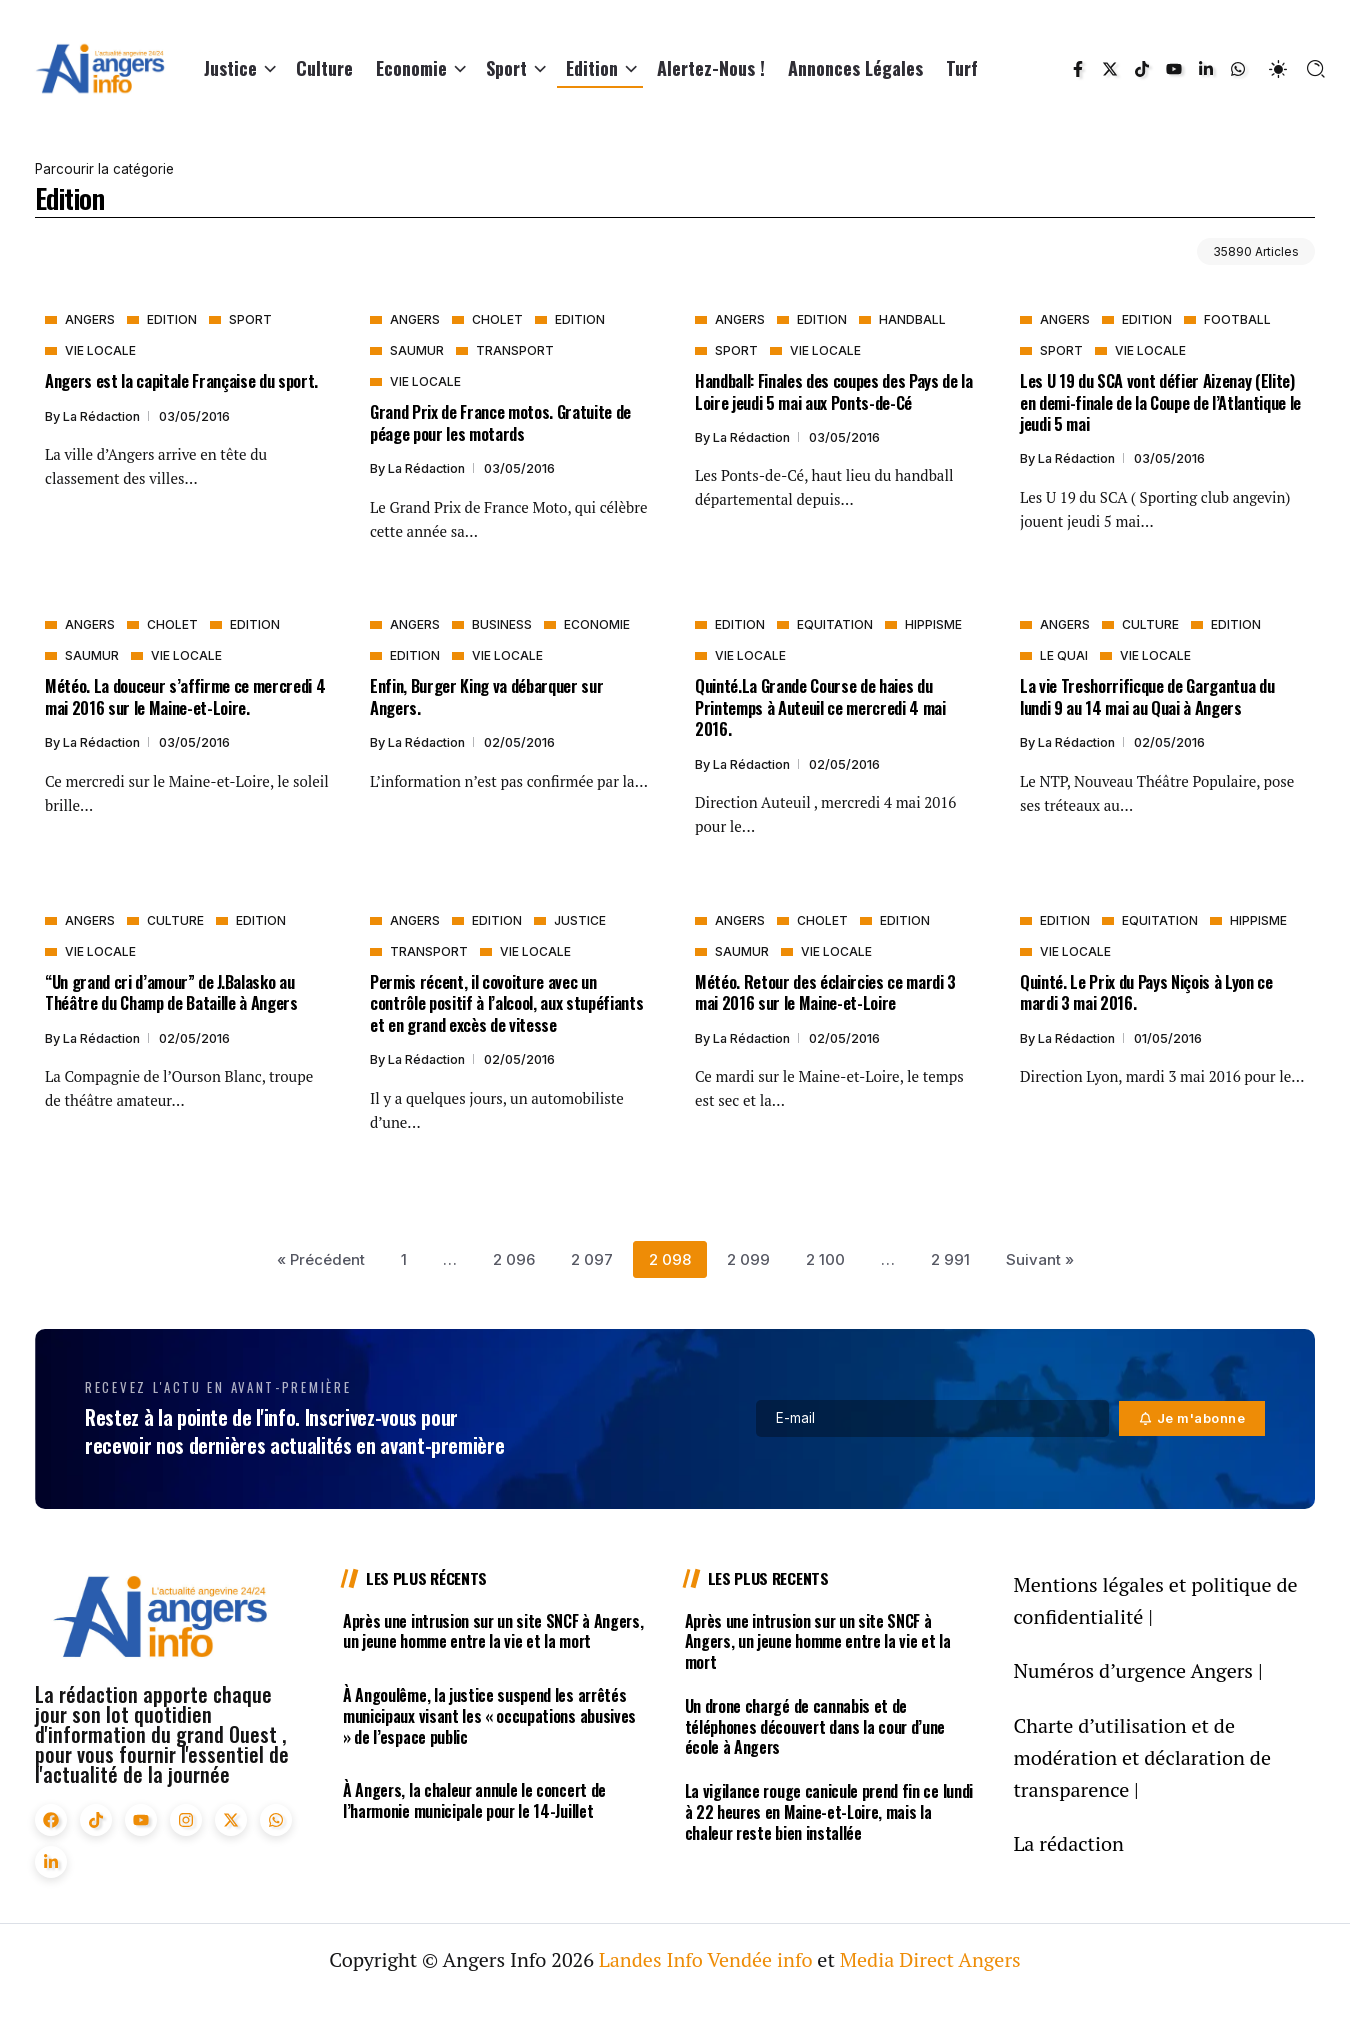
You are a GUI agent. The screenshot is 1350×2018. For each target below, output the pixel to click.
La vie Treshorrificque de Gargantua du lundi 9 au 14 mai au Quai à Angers (1147, 696)
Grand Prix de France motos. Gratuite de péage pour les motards (500, 422)
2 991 (950, 1259)
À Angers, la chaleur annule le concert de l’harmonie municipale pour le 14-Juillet (474, 1800)
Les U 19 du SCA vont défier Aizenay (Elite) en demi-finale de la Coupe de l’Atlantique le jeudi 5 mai (1160, 402)
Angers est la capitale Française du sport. (181, 380)
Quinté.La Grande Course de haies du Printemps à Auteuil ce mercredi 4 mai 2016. (820, 707)
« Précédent (321, 1259)
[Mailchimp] (1192, 1418)
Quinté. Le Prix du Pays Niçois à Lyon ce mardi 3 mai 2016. (1146, 992)
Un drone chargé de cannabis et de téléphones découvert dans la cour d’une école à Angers (815, 1727)
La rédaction (103, 416)
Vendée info (759, 1959)
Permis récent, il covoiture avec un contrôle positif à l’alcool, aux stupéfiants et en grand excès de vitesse (506, 1003)
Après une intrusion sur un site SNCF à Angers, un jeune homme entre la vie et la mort (493, 1631)
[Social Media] (1078, 69)
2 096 (514, 1259)
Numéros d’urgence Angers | (1137, 1670)
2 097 (592, 1259)
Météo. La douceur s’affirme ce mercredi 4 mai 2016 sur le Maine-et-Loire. (185, 696)
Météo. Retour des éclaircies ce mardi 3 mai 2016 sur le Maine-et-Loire (825, 992)
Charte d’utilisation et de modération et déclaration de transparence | (1142, 1757)
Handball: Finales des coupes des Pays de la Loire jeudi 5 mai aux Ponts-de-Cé (834, 391)
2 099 (748, 1259)
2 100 (825, 1259)
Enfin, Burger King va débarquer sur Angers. (486, 696)
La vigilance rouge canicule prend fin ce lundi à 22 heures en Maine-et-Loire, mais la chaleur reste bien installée (829, 1812)
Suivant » (1040, 1259)
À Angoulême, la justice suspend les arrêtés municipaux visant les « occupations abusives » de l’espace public (489, 1716)
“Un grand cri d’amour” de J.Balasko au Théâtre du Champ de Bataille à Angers (171, 992)
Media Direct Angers (930, 1959)
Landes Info (651, 1959)
